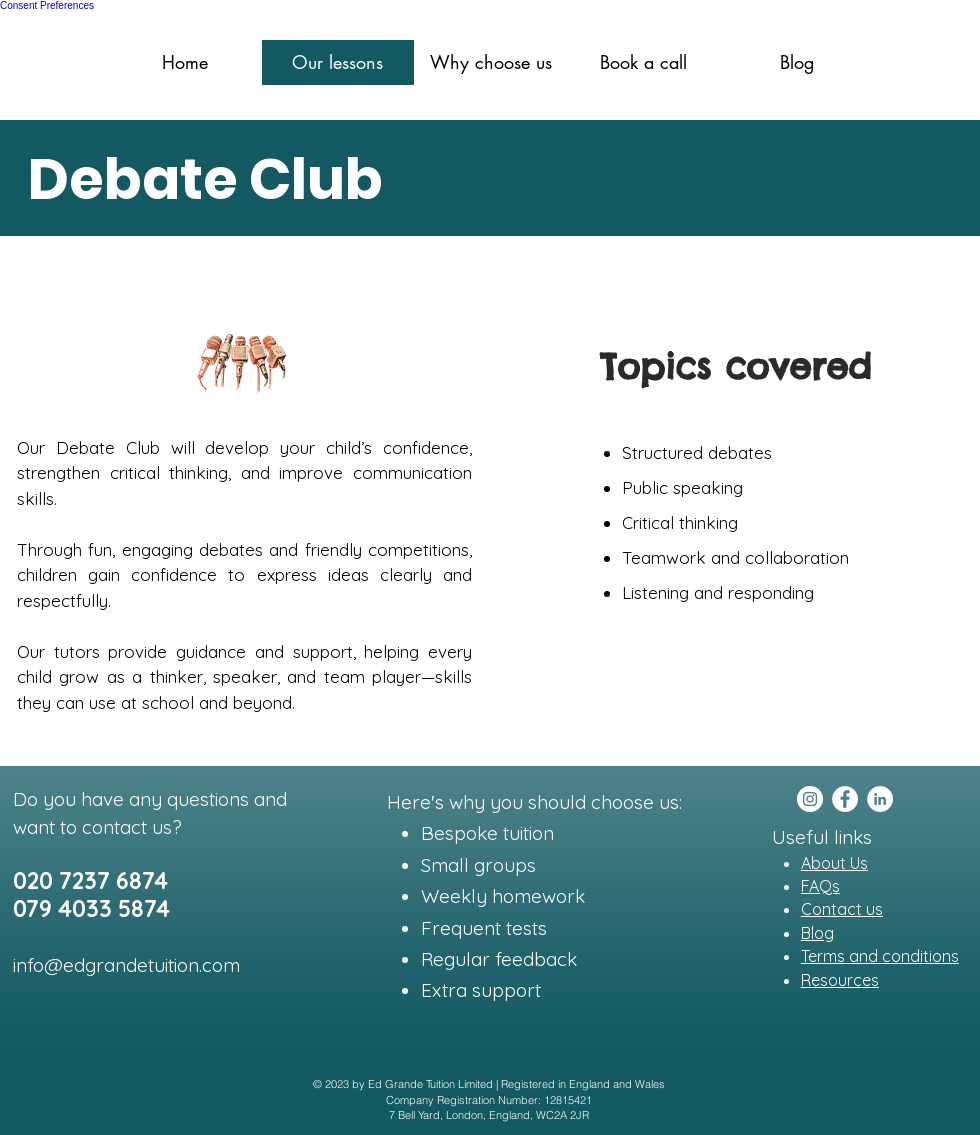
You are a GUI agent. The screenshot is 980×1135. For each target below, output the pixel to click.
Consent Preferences (47, 5)
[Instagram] (810, 799)
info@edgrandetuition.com (126, 965)
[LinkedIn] (880, 799)
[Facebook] (845, 799)
